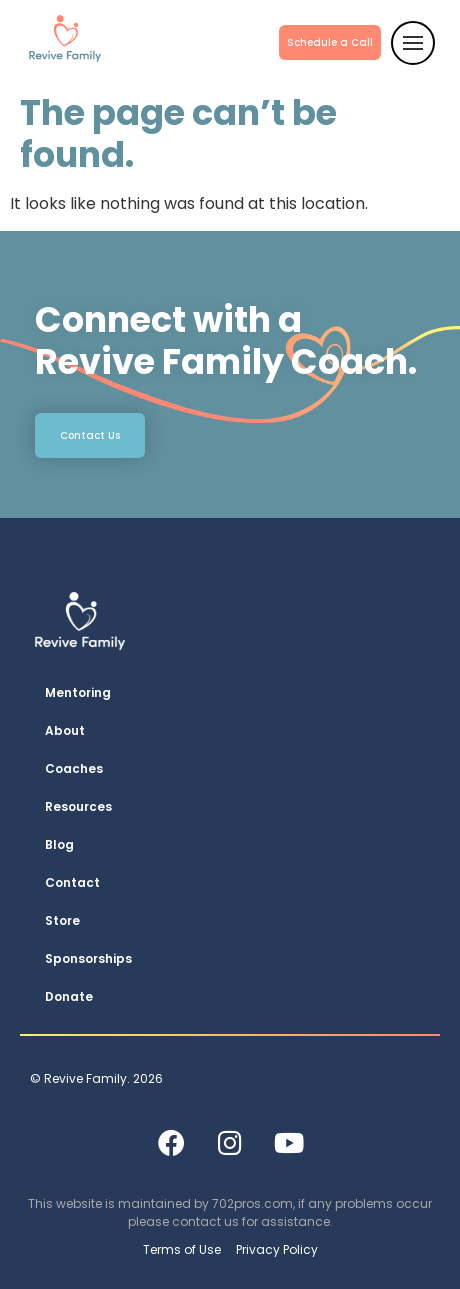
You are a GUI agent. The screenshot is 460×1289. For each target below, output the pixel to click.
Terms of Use (182, 1249)
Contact (72, 882)
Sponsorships (88, 958)
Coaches (74, 768)
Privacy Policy (277, 1249)
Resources (78, 806)
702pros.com (252, 1203)
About (65, 730)
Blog (59, 844)
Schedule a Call (330, 42)
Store (62, 920)
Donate (69, 996)
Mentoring (78, 692)
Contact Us (90, 435)
